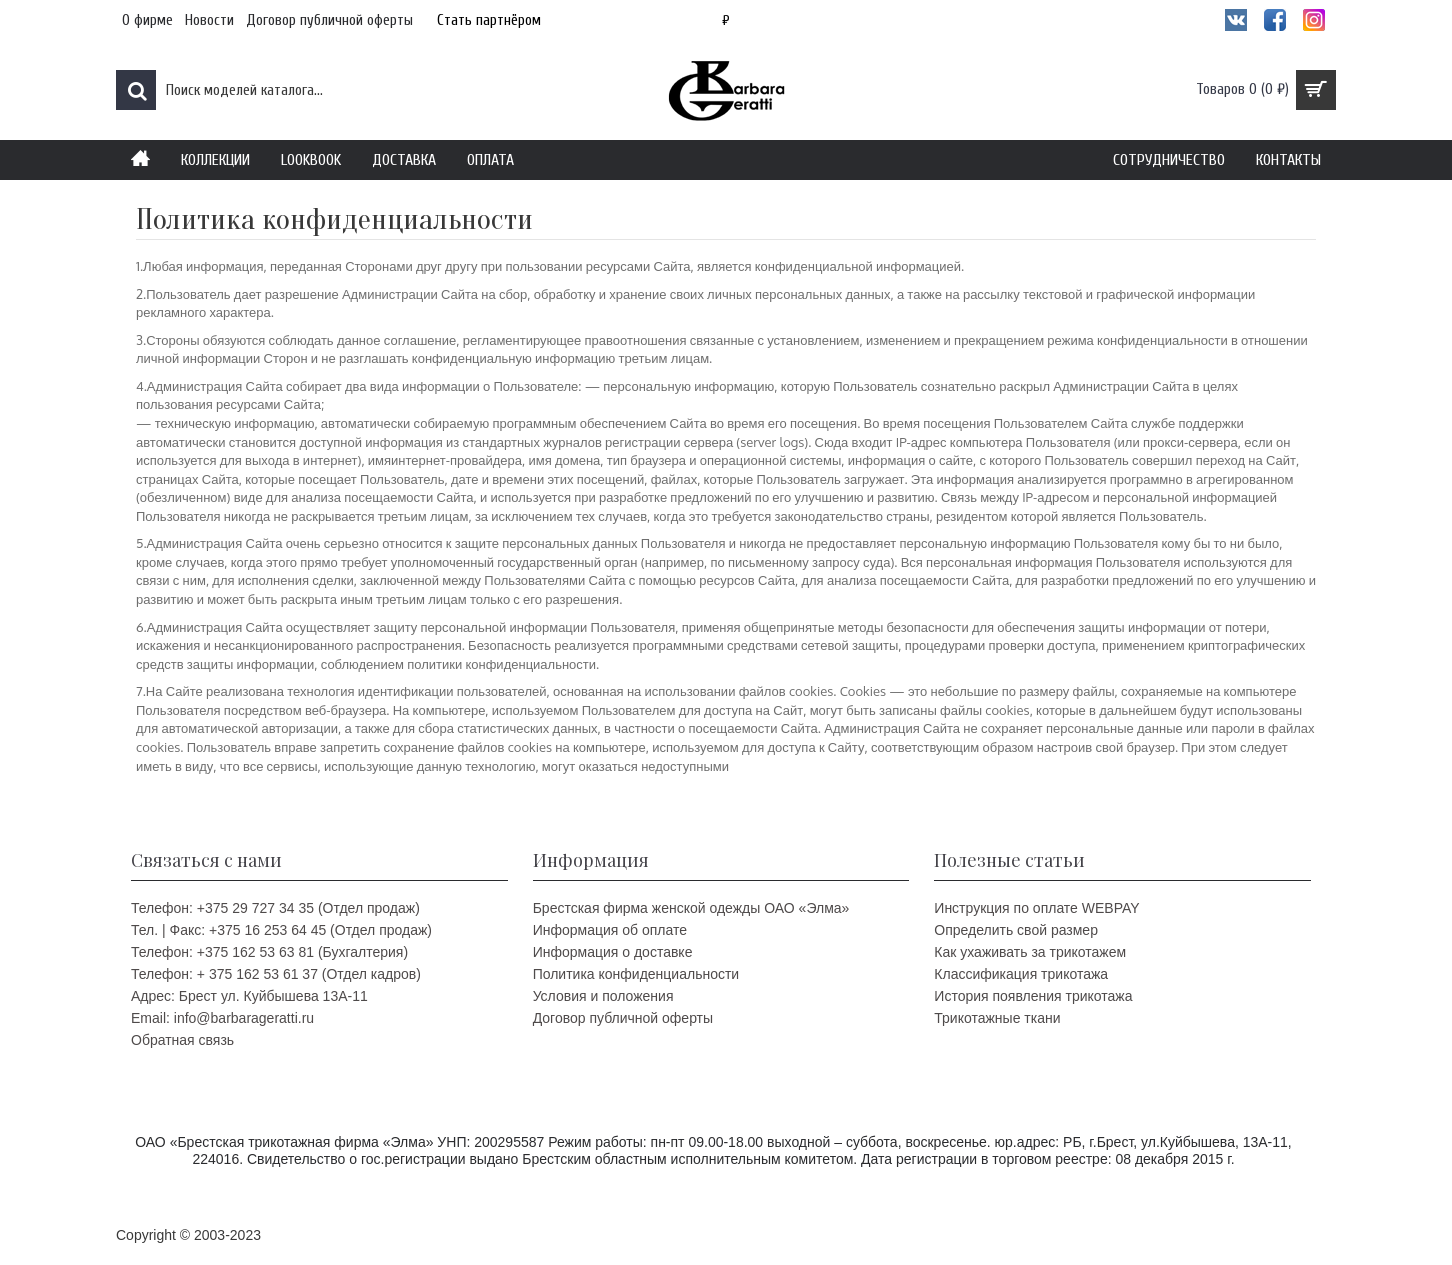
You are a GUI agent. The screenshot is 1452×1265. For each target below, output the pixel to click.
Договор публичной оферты (623, 1018)
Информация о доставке (613, 952)
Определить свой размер (1016, 930)
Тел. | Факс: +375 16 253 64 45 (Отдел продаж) (281, 930)
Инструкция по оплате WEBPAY (1036, 908)
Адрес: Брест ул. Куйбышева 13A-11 (249, 996)
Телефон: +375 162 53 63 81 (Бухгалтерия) (269, 952)
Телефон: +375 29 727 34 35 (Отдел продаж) (275, 908)
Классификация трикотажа (1021, 974)
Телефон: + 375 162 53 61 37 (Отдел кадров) (276, 974)
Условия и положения (603, 996)
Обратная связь (182, 1040)
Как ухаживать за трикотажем (1030, 952)
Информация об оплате (610, 930)
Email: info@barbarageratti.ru (222, 1018)
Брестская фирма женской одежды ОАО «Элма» (691, 908)
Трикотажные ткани (997, 1018)
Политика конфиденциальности (636, 974)
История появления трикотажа (1033, 996)
